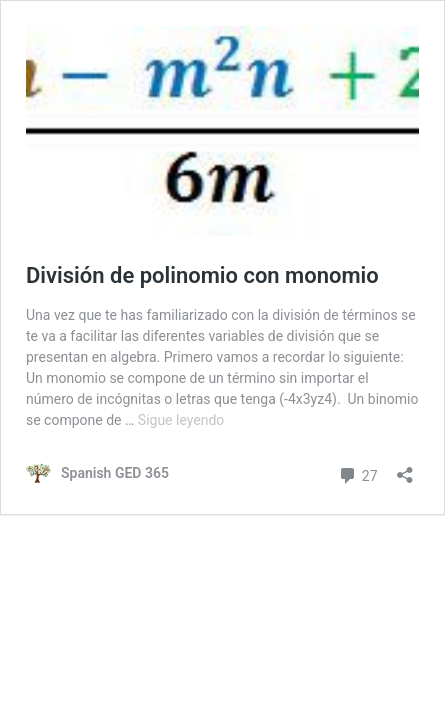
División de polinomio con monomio (202, 275)
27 (357, 473)
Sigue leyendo (181, 420)
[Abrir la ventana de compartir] (405, 468)
